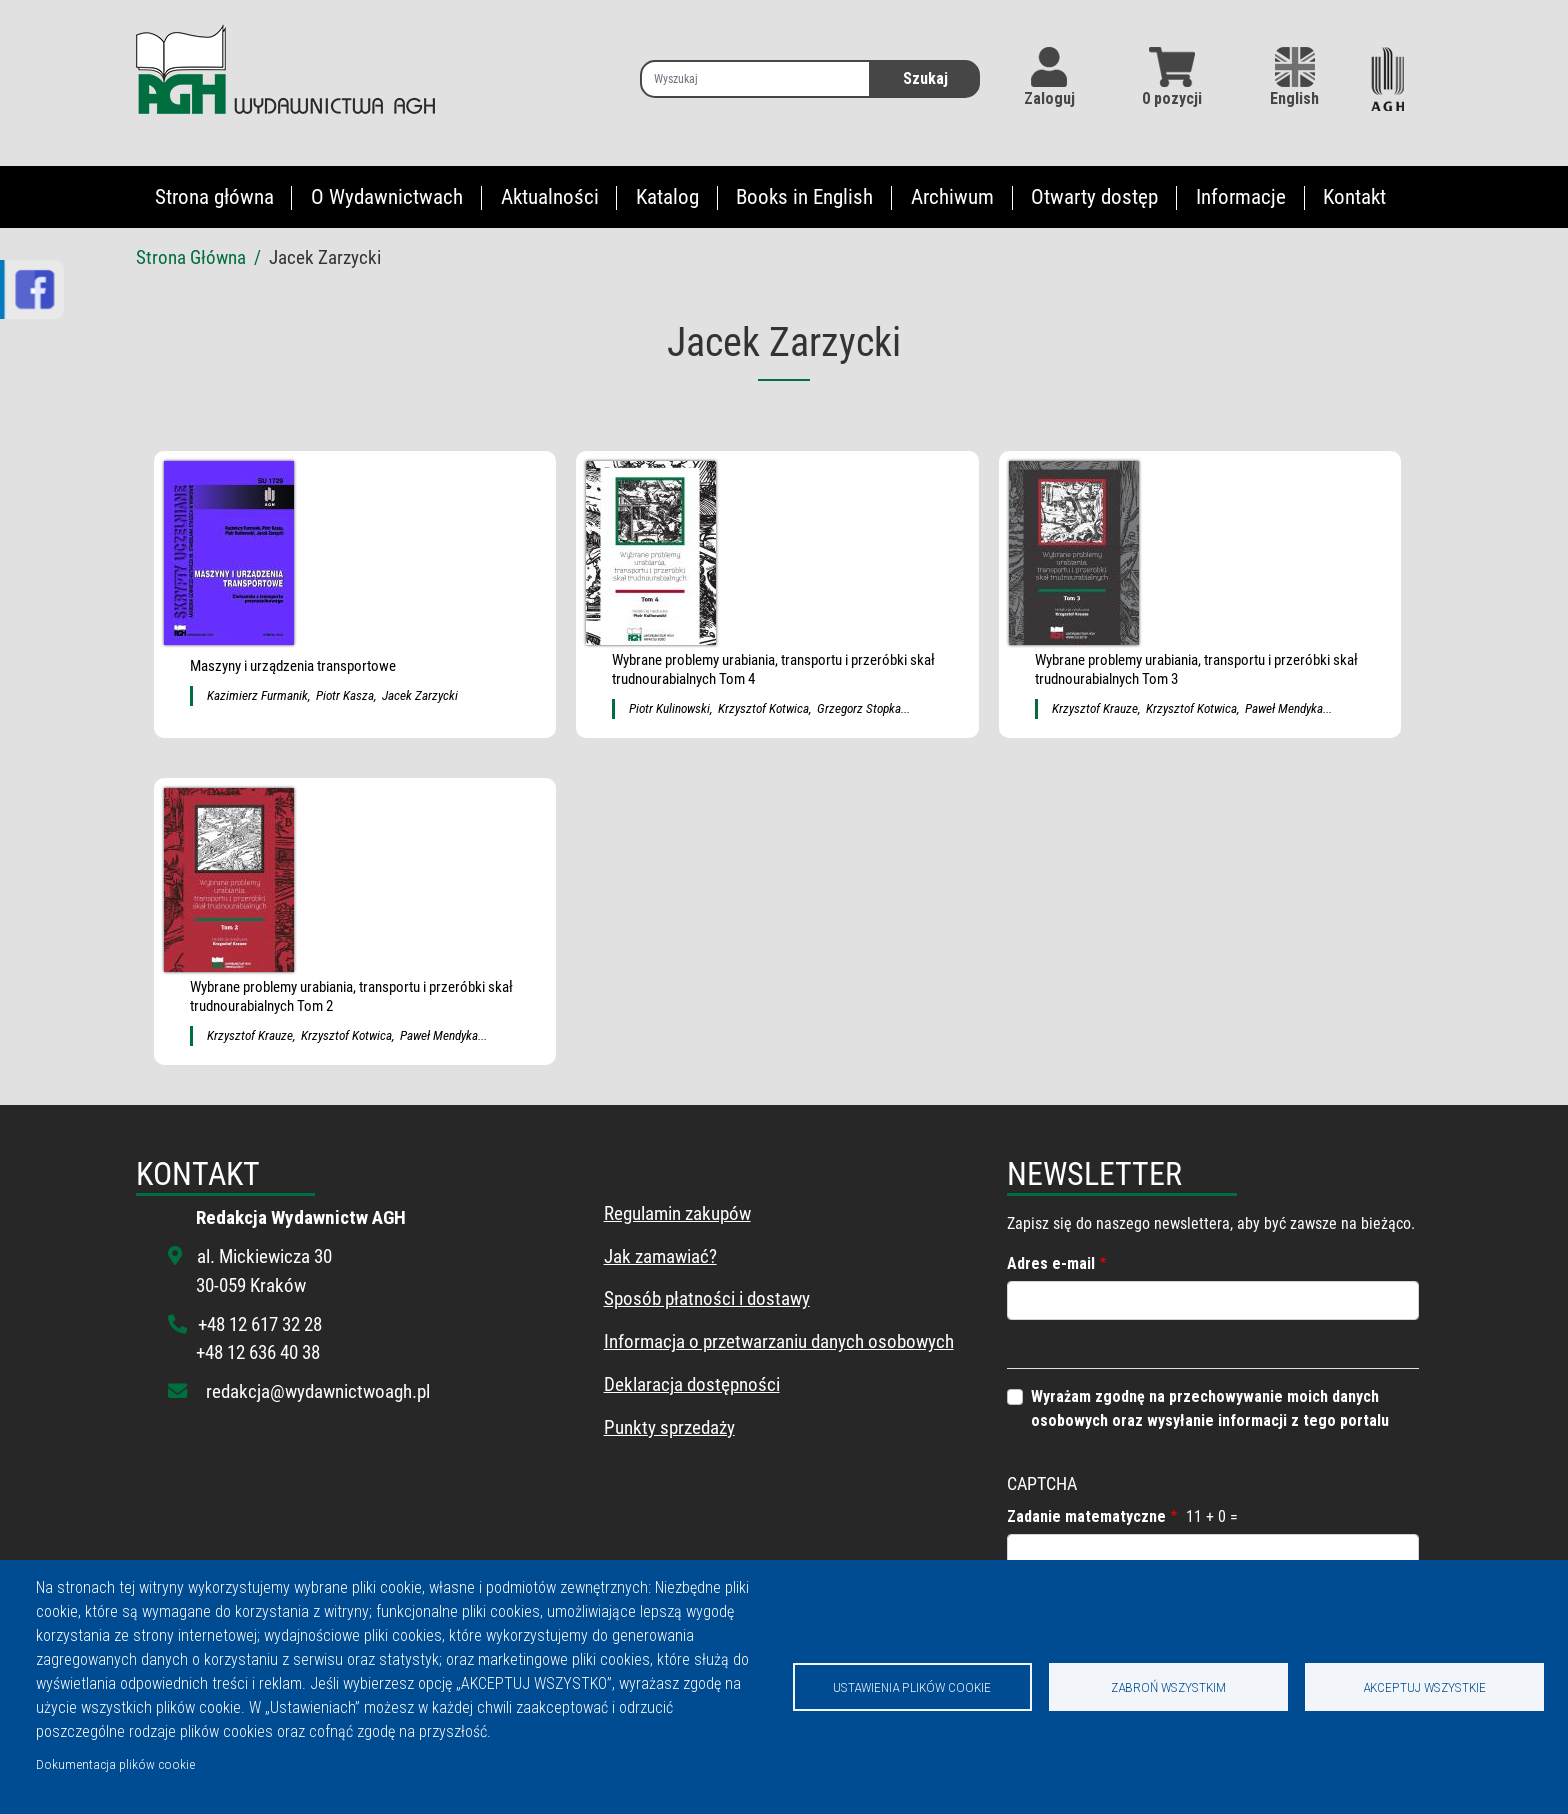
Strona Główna (191, 257)
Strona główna (214, 197)
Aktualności (550, 197)
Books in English (804, 197)
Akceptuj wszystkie (1424, 1687)
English (1294, 77)
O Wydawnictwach (387, 197)
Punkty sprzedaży (669, 1427)
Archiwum (952, 197)
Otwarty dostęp (1094, 197)
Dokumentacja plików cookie (115, 1764)
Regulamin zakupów (677, 1213)
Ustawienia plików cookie (912, 1687)
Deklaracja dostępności (692, 1384)
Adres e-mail (1051, 1263)
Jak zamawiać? (660, 1256)
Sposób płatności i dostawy (707, 1298)
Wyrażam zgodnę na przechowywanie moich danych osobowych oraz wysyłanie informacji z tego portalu (1210, 1408)
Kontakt (1354, 197)
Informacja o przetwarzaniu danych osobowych (779, 1341)
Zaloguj (1049, 98)
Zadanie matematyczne (1086, 1516)
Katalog (667, 197)
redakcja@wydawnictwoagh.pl (318, 1391)
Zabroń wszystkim (1168, 1687)
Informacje (1241, 197)
